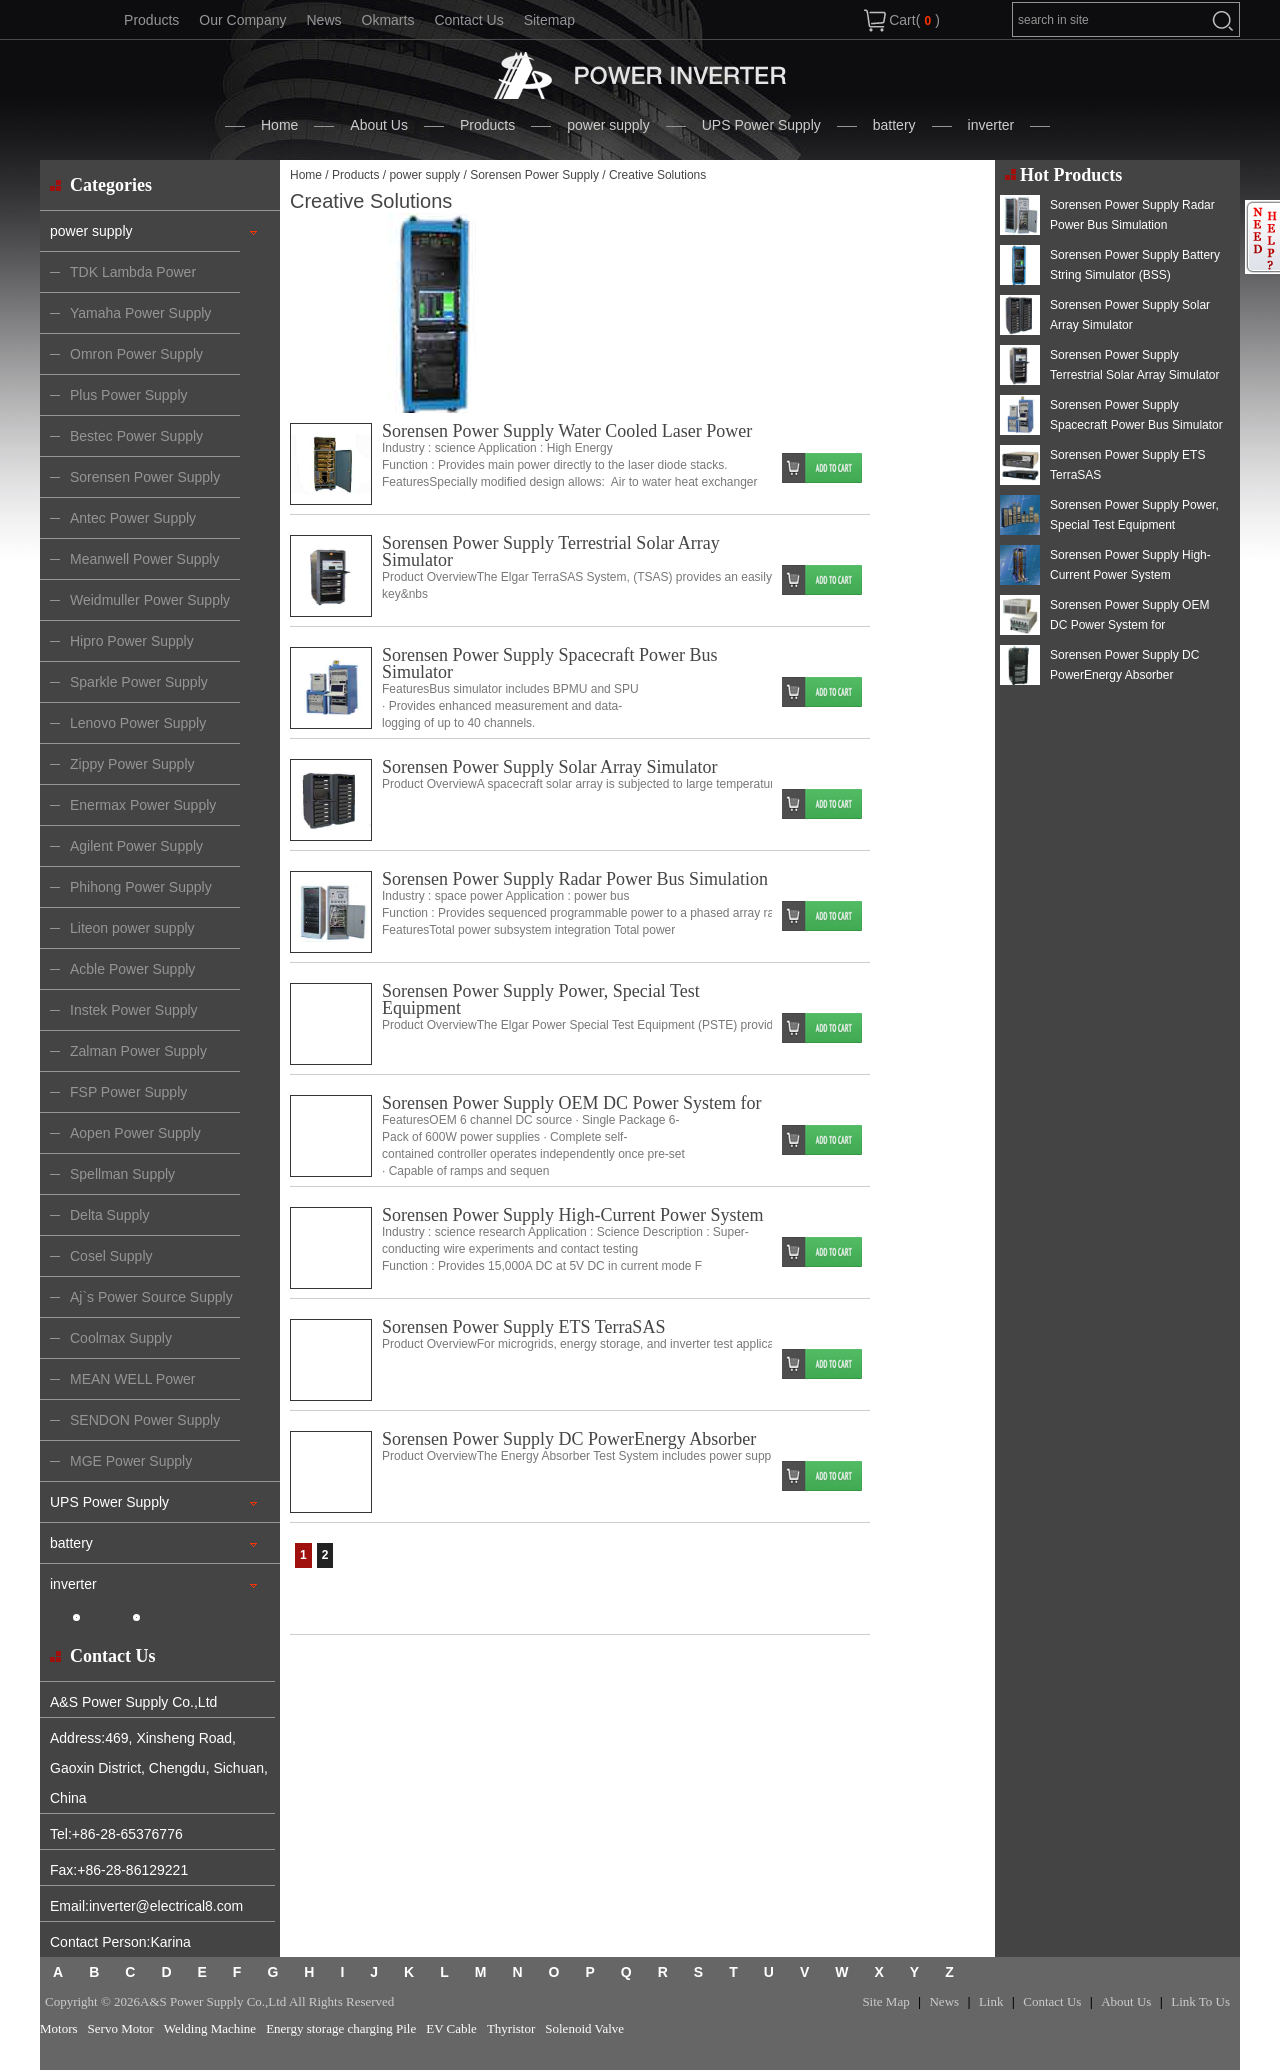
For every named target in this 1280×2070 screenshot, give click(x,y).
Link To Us (1200, 2001)
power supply (608, 125)
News (323, 20)
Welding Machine (210, 2028)
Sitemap (549, 20)
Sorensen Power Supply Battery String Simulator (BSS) (1135, 265)
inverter (991, 125)
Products (151, 20)
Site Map (885, 2001)
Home (279, 125)
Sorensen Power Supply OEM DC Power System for (572, 1103)
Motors (59, 2028)
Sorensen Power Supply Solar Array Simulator (549, 767)
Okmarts (388, 20)
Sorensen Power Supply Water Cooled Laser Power (567, 431)
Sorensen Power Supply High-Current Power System (572, 1215)
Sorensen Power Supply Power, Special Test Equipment (541, 999)
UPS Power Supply (761, 125)
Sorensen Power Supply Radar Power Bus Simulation (575, 879)
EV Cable (451, 2028)
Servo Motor (121, 2028)
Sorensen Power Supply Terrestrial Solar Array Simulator (551, 551)
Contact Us (468, 20)
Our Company (242, 20)
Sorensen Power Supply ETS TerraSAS (523, 1327)
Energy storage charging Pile (341, 2028)
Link (991, 2001)
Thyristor (511, 2028)
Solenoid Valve (584, 2028)
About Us (379, 125)
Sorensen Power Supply (534, 175)
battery (894, 125)
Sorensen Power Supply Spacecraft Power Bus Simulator (549, 663)
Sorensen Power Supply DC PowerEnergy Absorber (569, 1439)
